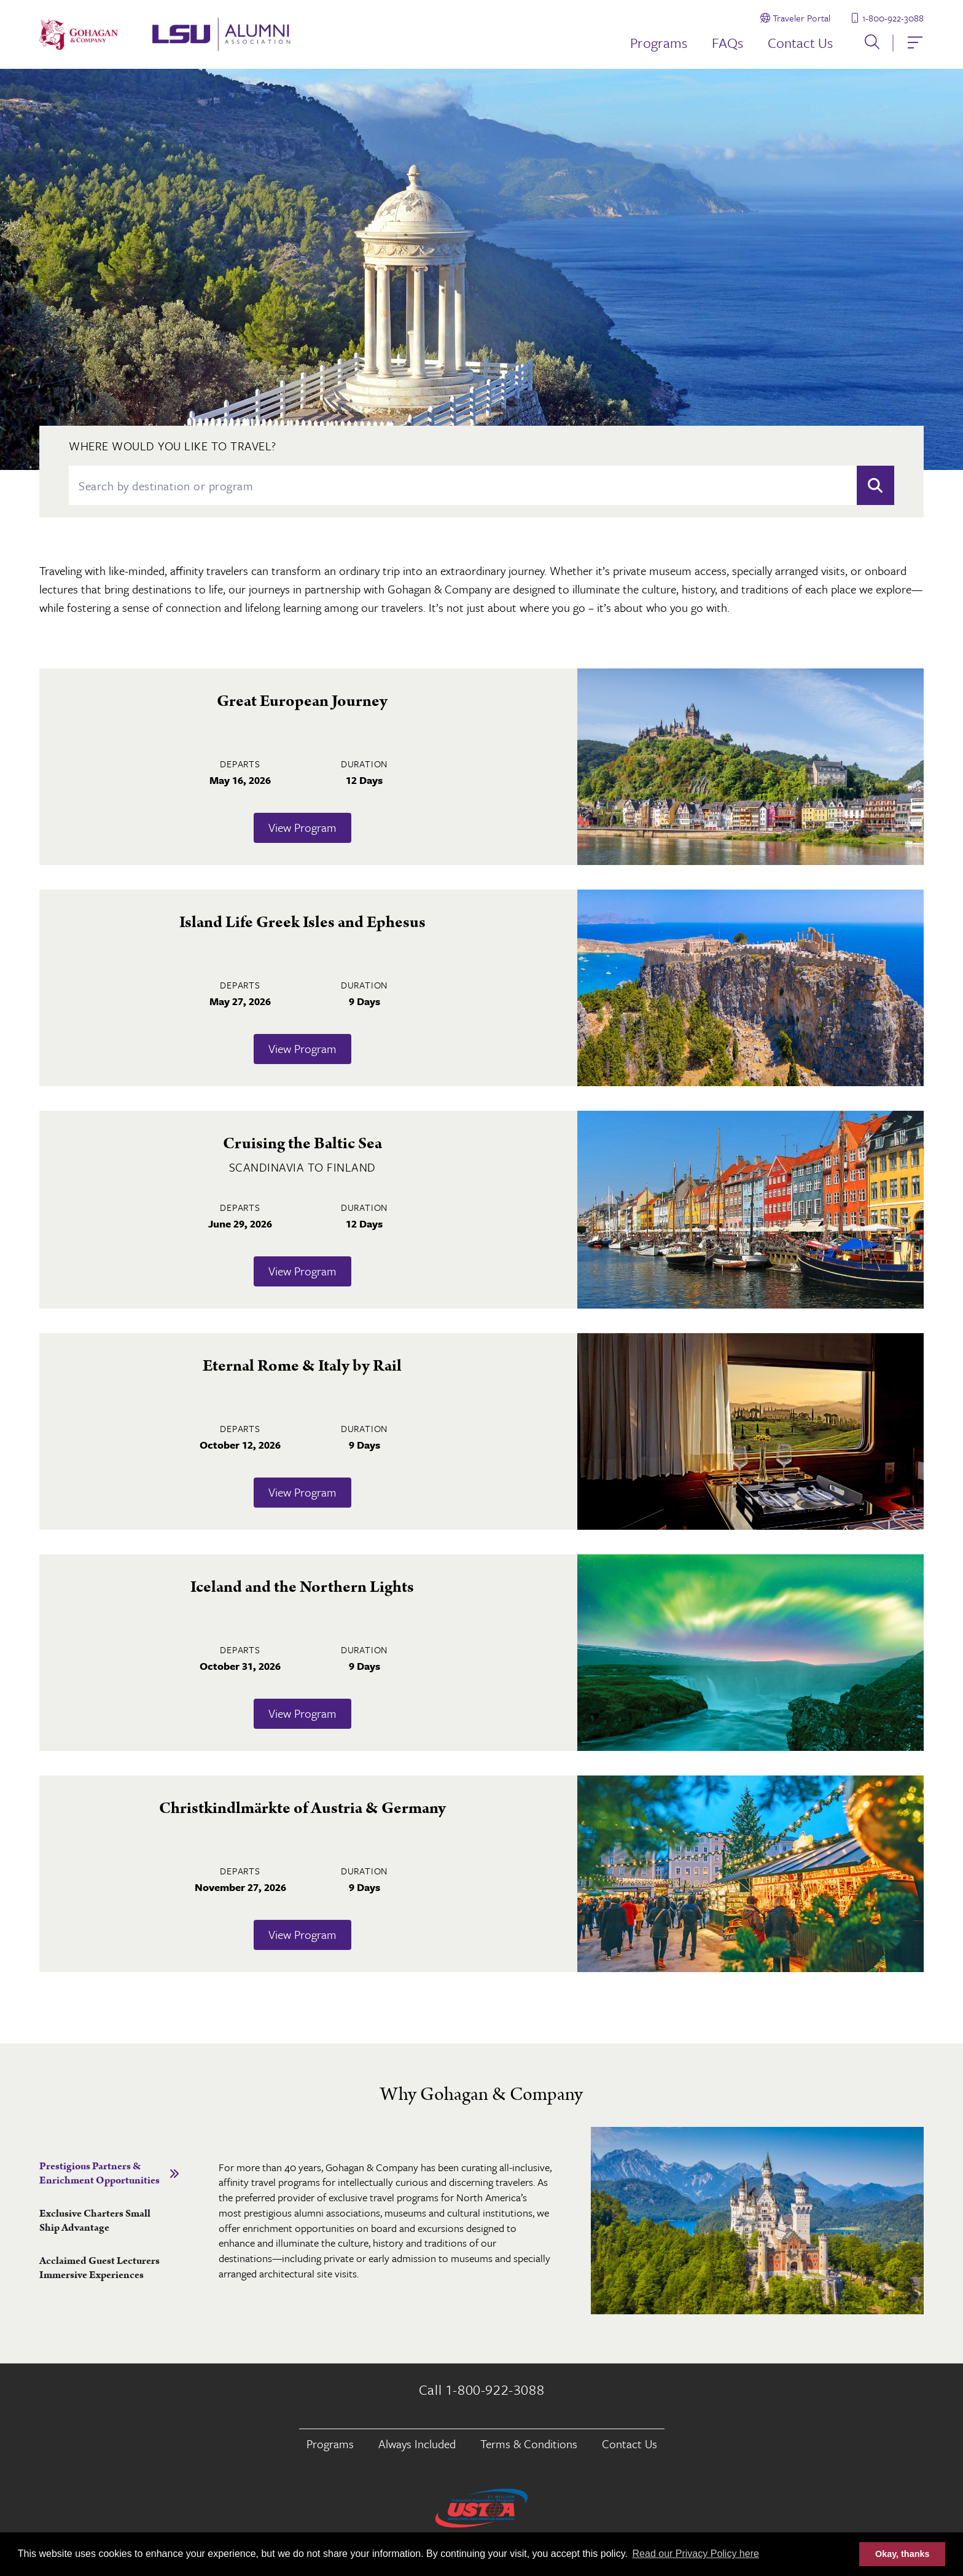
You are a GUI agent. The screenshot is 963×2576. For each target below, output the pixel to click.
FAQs (727, 43)
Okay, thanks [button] (902, 2554)
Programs (658, 43)
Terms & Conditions (528, 2443)
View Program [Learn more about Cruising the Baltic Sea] (302, 1271)
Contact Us (800, 43)
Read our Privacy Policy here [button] (696, 2553)
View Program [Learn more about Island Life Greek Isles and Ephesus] (302, 1049)
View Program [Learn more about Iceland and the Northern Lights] (302, 1713)
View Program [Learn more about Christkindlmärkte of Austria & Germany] (302, 1935)
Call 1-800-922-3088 (481, 2390)
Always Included (417, 2443)
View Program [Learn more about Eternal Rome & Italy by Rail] (302, 1492)
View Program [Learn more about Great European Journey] (302, 828)
